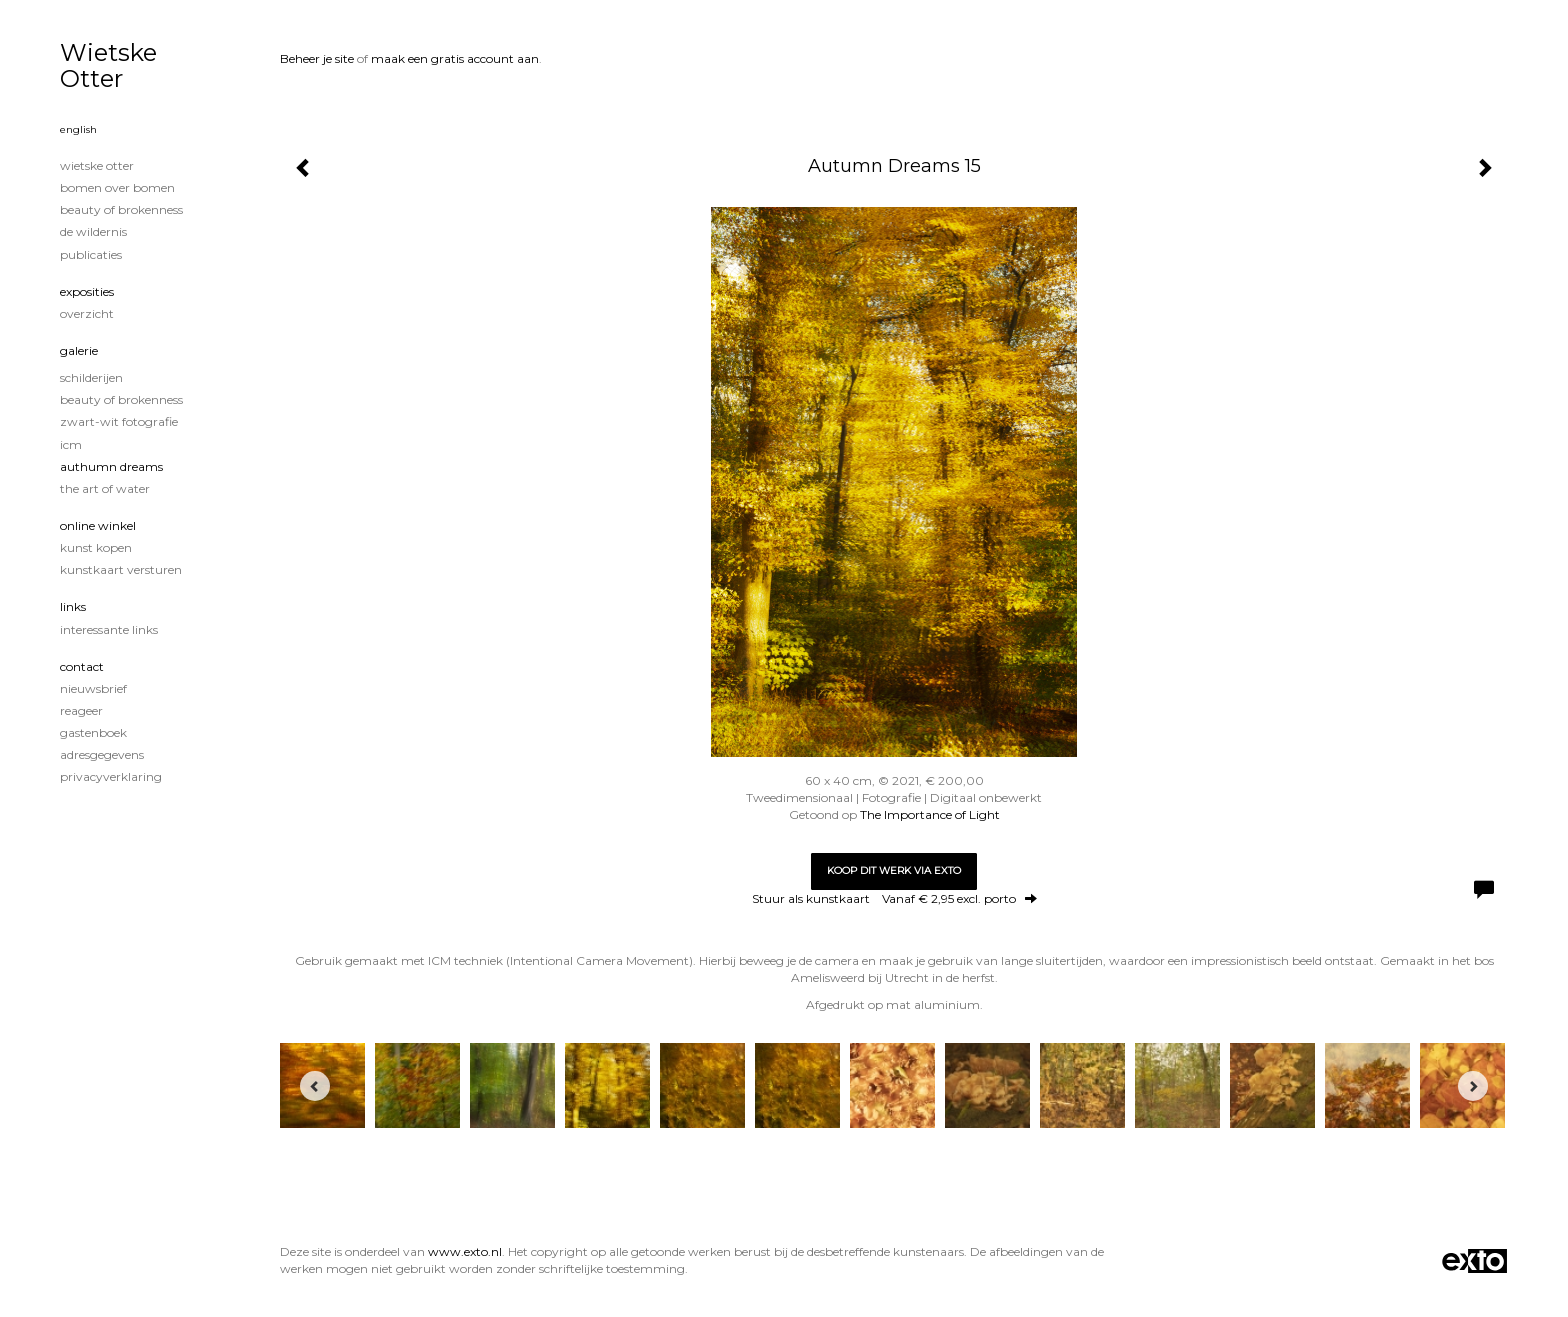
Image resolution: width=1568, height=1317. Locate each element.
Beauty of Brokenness (121, 209)
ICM (71, 444)
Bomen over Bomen (117, 187)
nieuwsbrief (93, 688)
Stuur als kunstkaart (894, 898)
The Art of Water (105, 488)
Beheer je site (317, 58)
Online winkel (98, 525)
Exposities (87, 291)
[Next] (1473, 1086)
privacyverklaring (111, 776)
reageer (81, 710)
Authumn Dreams (111, 466)
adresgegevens (102, 754)
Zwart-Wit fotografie (119, 421)
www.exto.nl (465, 1251)
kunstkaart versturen (121, 569)
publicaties (91, 254)
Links (73, 606)
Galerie (79, 350)
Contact (82, 666)
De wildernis (93, 231)
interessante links (109, 629)
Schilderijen (91, 377)
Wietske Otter (108, 65)
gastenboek (93, 732)
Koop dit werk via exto (894, 870)
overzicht (87, 313)
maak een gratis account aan (455, 58)
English (78, 129)
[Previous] (315, 1086)
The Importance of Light (930, 814)
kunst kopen (96, 547)
